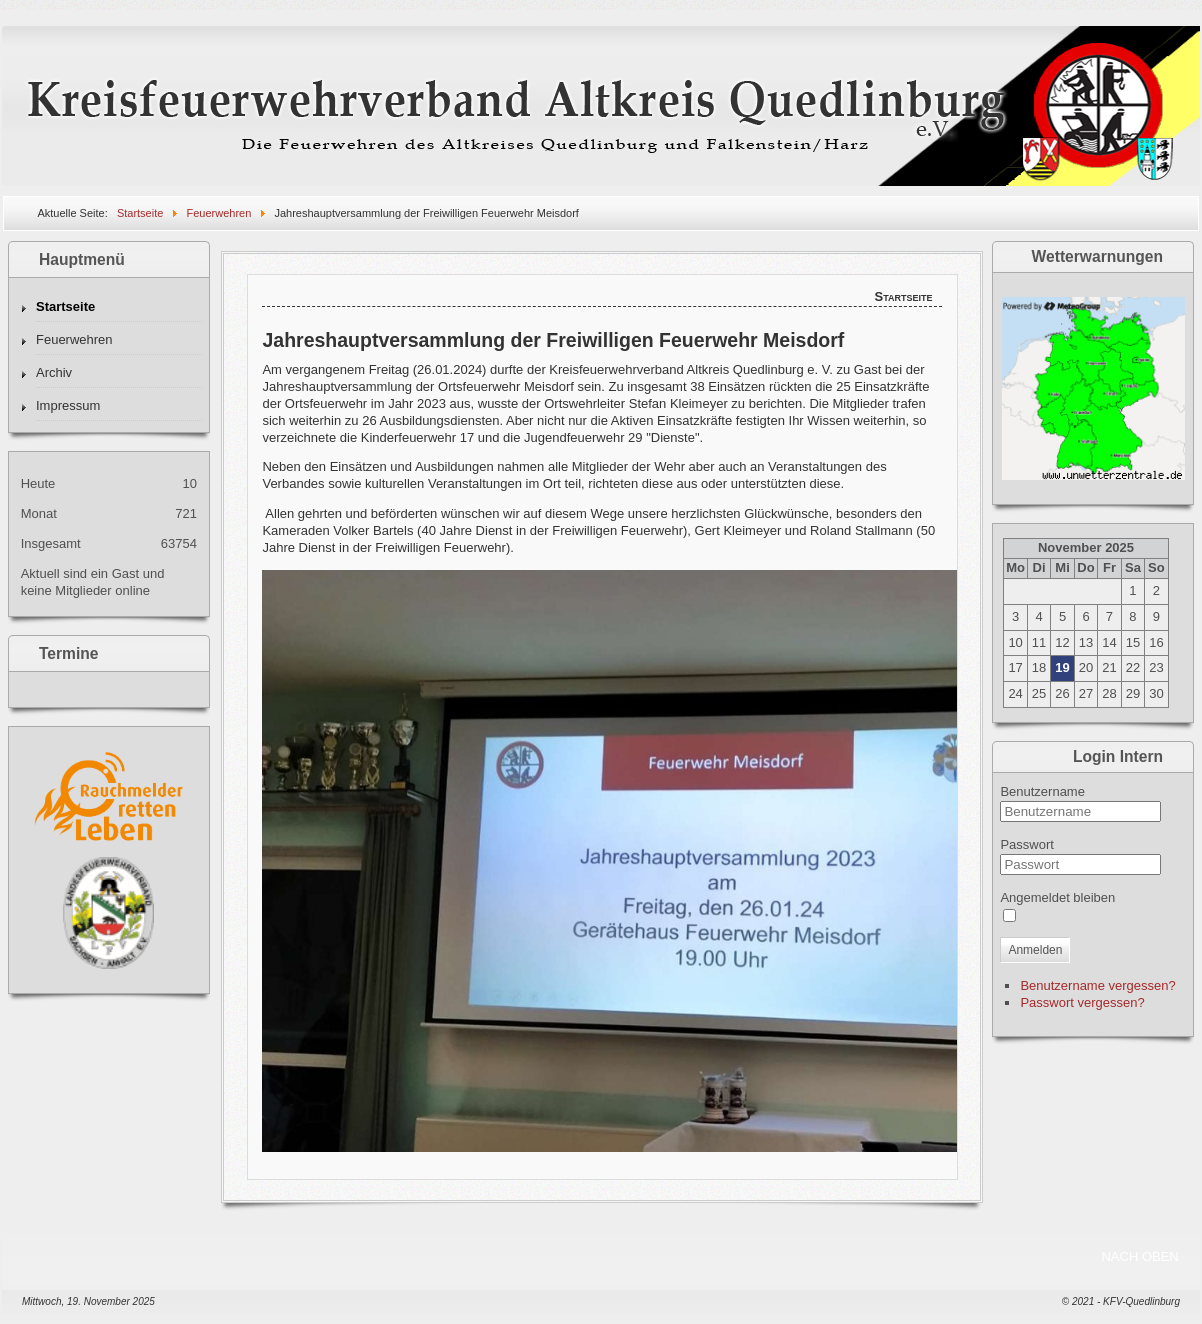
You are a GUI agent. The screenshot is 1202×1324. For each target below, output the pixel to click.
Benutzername (1042, 791)
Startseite (65, 306)
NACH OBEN (1139, 1256)
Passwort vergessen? (1082, 1002)
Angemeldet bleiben (1057, 897)
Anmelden (1035, 950)
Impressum (68, 405)
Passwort (1026, 844)
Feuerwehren (74, 339)
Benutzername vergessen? (1097, 985)
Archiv (54, 372)
